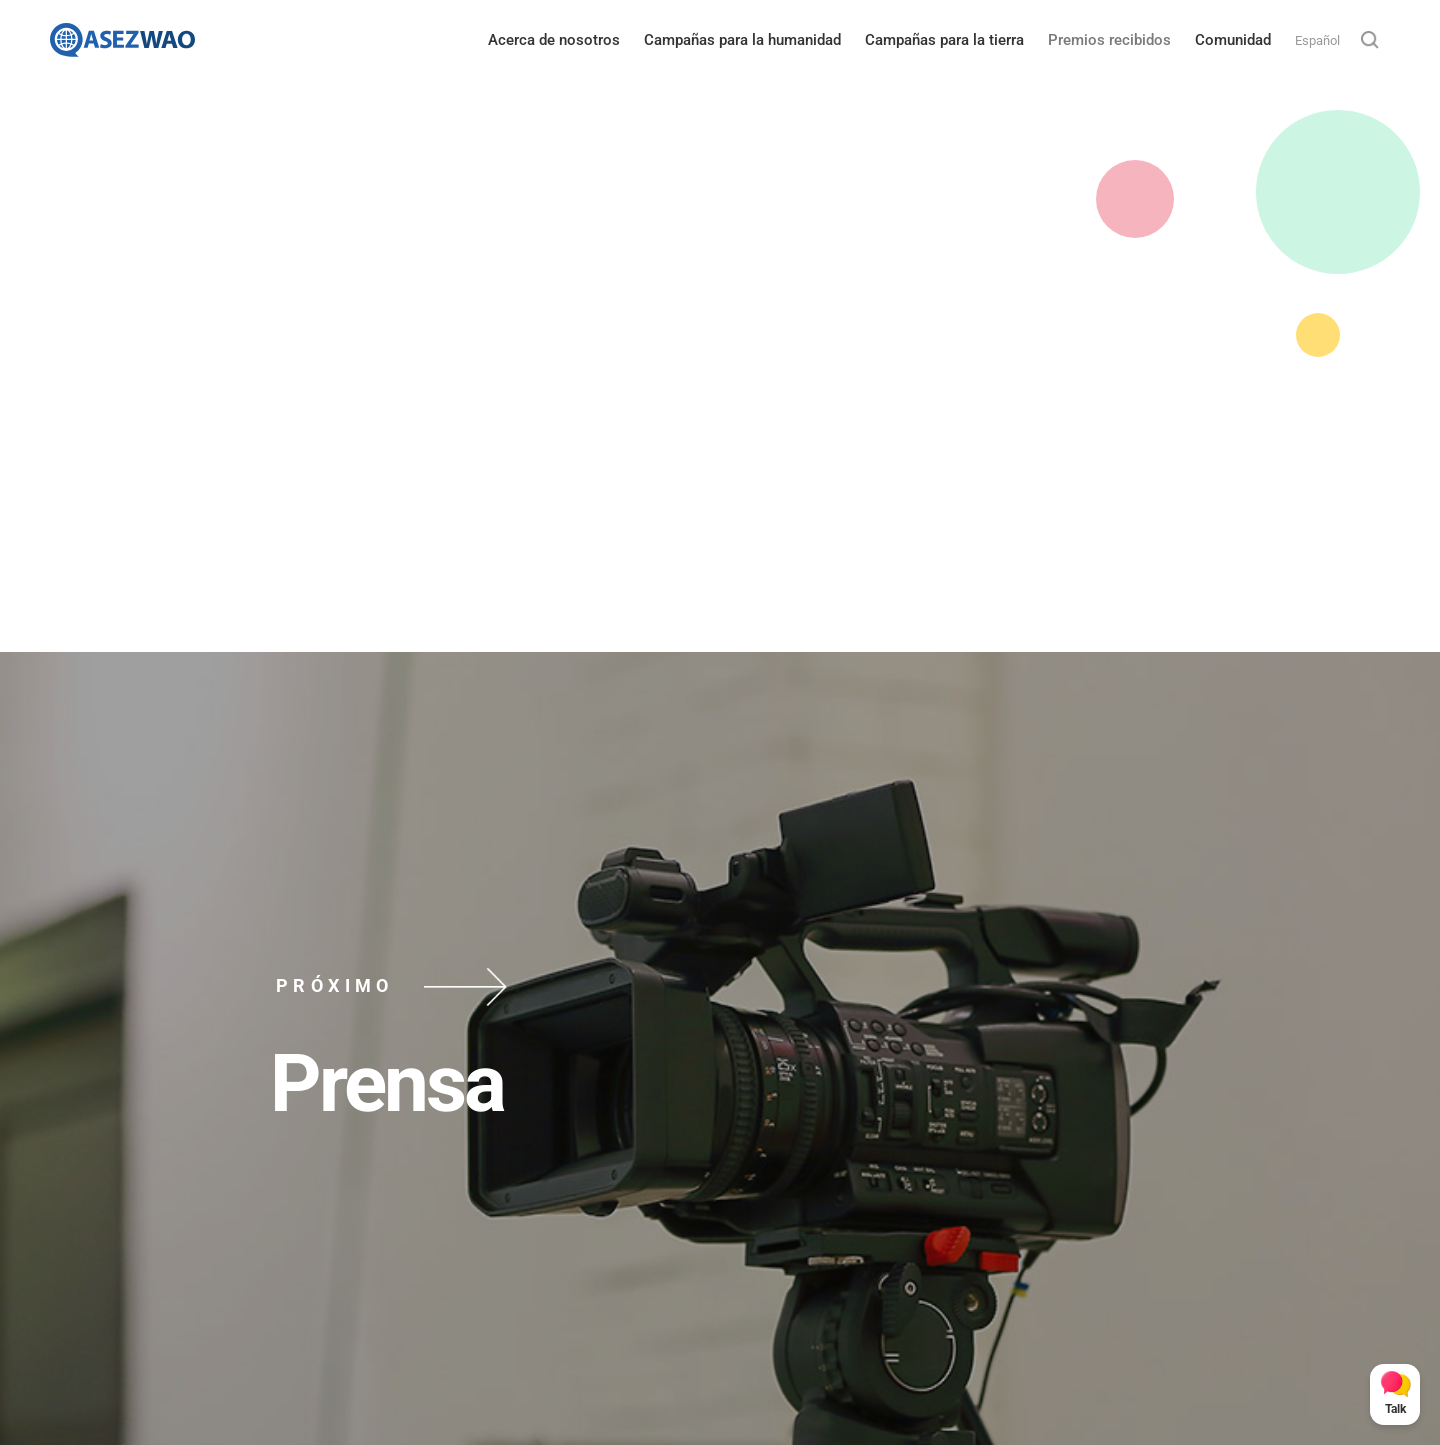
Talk (1395, 1409)
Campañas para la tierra (944, 40)
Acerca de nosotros (554, 40)
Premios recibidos (1109, 40)
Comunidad (1233, 40)
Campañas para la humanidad (742, 40)
